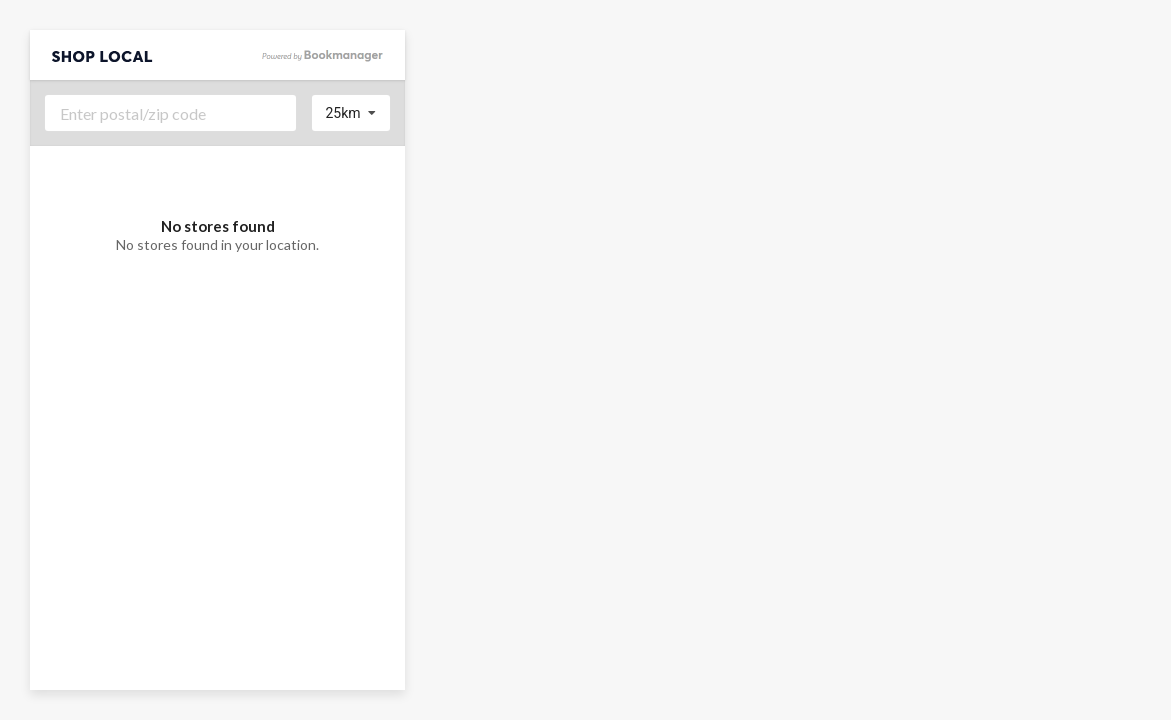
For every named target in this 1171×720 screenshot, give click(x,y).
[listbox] (351, 113)
